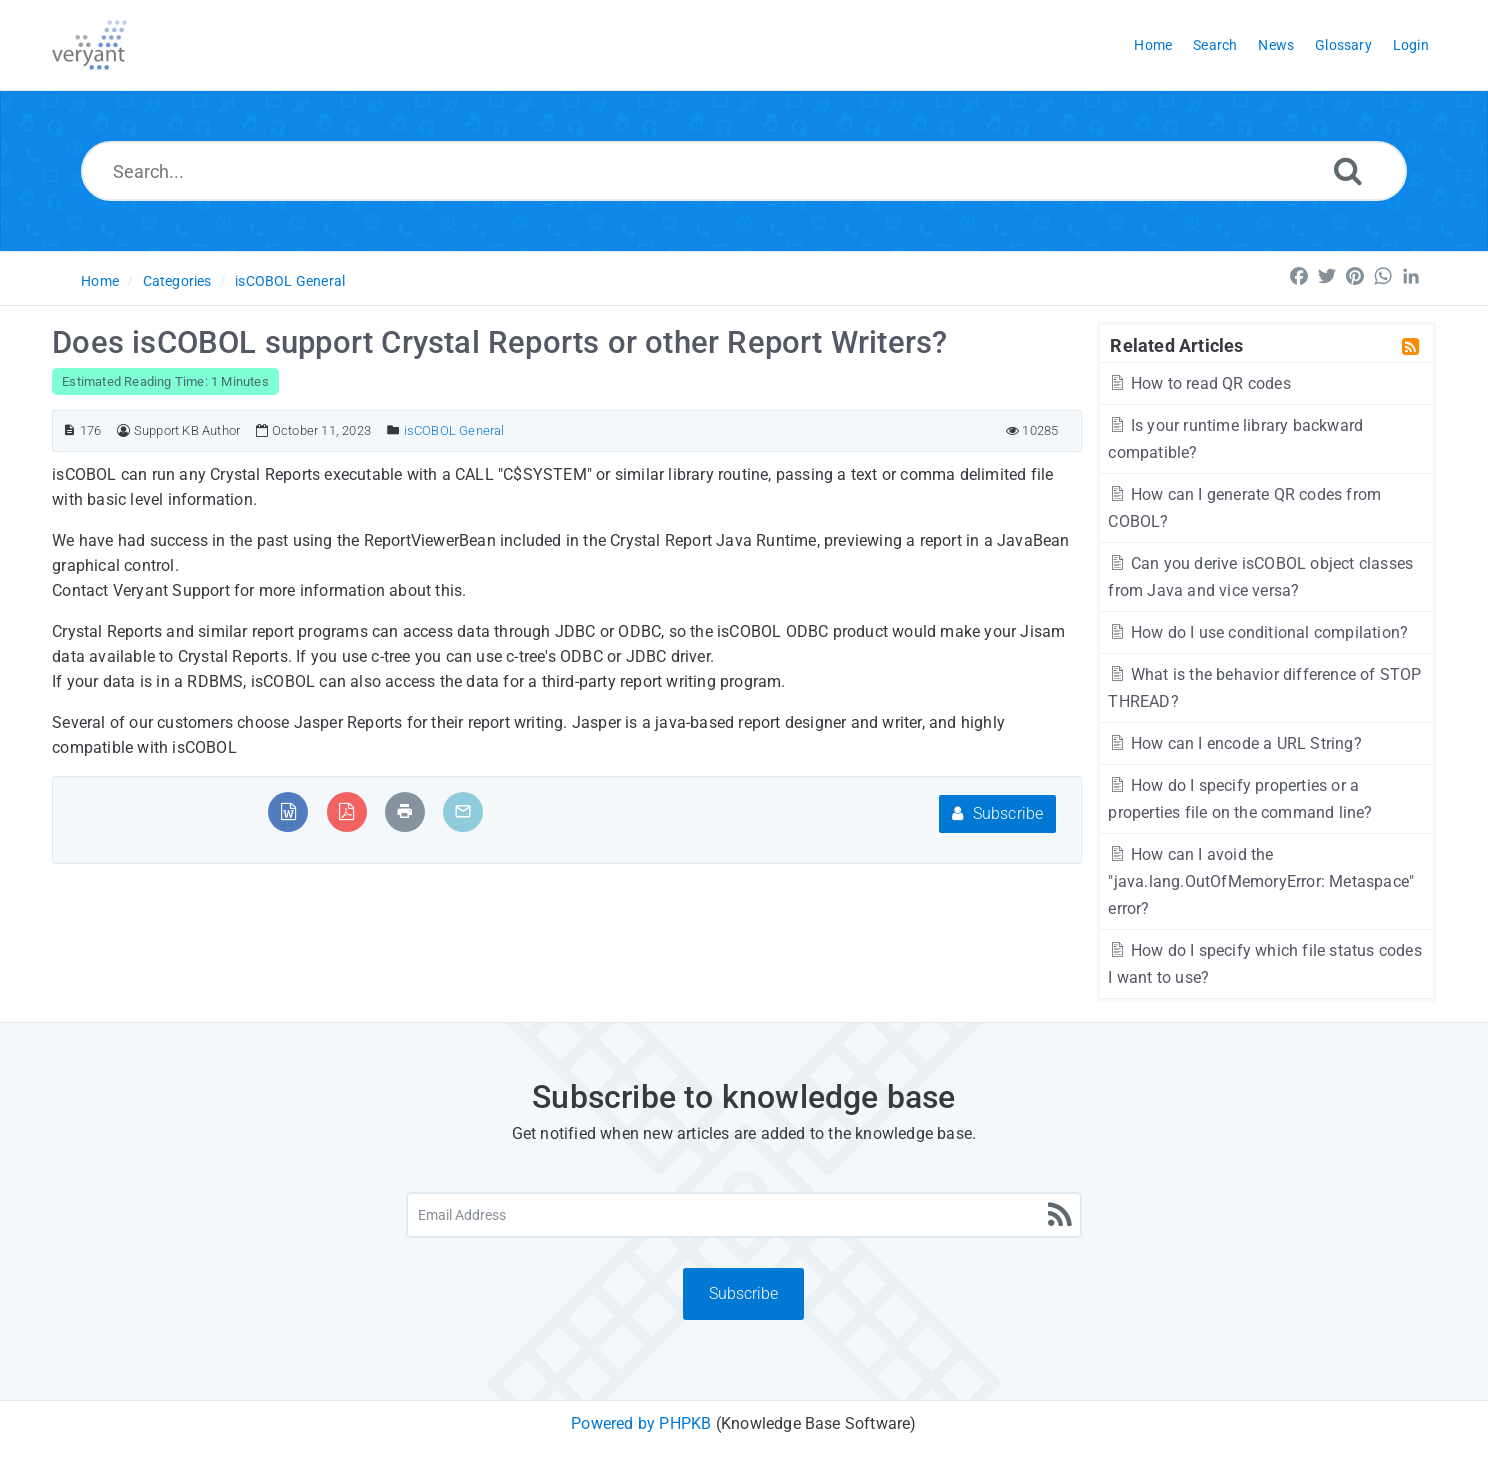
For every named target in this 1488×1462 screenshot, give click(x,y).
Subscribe (997, 813)
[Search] (1348, 170)
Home (100, 281)
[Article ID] (69, 430)
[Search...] (744, 171)
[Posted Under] (393, 430)
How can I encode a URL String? (1234, 743)
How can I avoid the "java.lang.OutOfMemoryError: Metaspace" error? (1261, 881)
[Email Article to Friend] (463, 811)
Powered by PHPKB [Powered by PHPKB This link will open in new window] (641, 1423)
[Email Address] (744, 1215)
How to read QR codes (1199, 383)
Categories (177, 281)
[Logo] (89, 45)
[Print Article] (405, 811)
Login (1411, 45)
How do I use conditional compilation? (1258, 632)
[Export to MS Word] (288, 811)
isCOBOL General (290, 281)
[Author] (123, 430)
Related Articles (1176, 345)
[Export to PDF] (346, 811)
